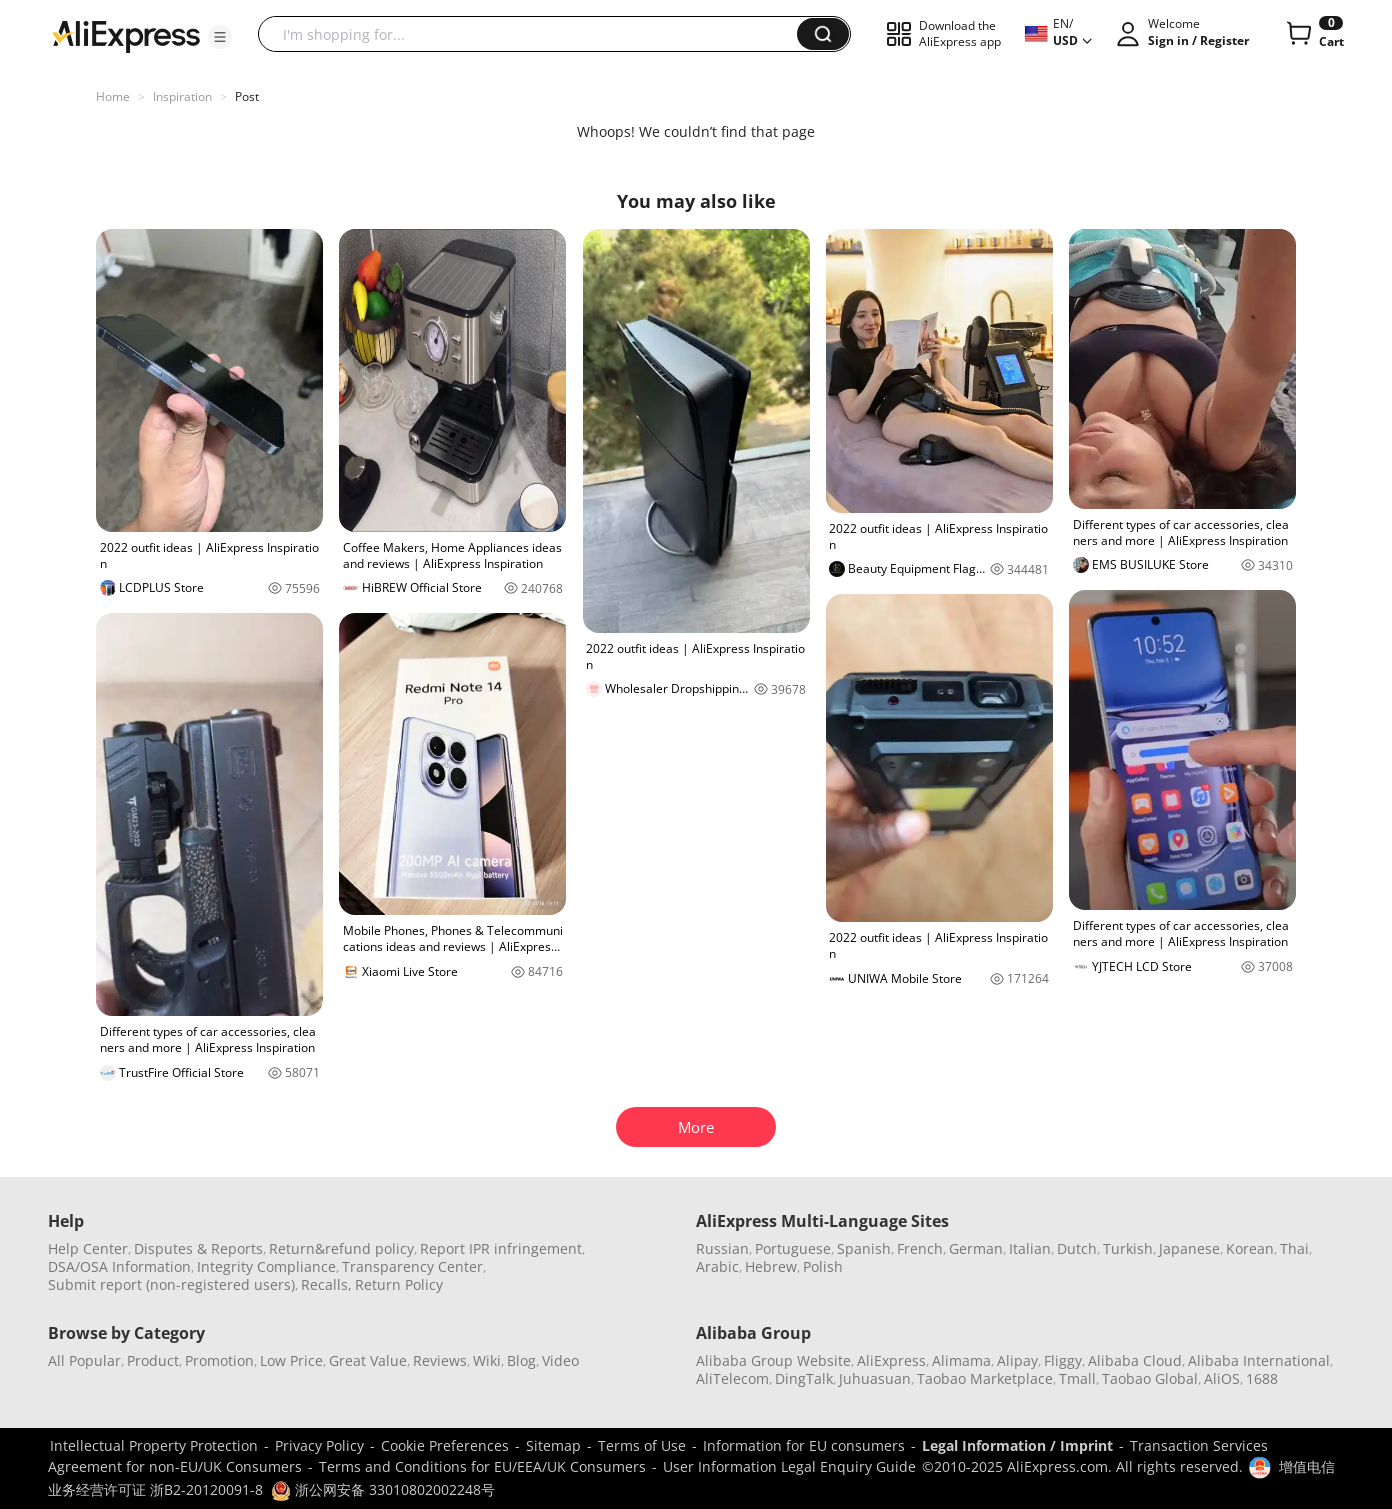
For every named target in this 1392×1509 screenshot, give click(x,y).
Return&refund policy (341, 1248)
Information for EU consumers (804, 1445)
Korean (1250, 1248)
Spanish (864, 1248)
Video (560, 1360)
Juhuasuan (875, 1378)
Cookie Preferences (445, 1445)
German (976, 1248)
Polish (823, 1266)
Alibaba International (1259, 1360)
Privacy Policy (319, 1445)
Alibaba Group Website (773, 1360)
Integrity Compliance (266, 1266)
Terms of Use (642, 1445)
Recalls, (326, 1284)
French (920, 1248)
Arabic (717, 1266)
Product (153, 1360)
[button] (220, 37)
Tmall (1077, 1378)
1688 (1262, 1378)
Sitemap (553, 1445)
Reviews (440, 1360)
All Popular (84, 1360)
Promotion (219, 1360)
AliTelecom (732, 1378)
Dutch (1077, 1248)
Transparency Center (412, 1266)
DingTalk (804, 1378)
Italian (1030, 1248)
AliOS (1222, 1378)
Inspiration (182, 96)
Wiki (487, 1360)
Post (247, 96)
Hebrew (771, 1266)
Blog (521, 1360)
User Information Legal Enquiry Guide (789, 1466)
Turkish (1128, 1248)
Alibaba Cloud (1135, 1360)
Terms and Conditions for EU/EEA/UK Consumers (482, 1466)
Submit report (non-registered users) (171, 1284)
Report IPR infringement (501, 1248)
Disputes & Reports (198, 1248)
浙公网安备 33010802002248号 (383, 1489)
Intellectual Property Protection (154, 1445)
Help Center (88, 1248)
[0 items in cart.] (1313, 34)
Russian (722, 1248)
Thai (1294, 1248)
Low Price (291, 1360)
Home (113, 96)
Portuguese (793, 1248)
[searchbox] (535, 34)
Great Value (368, 1360)
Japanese (1189, 1248)
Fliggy (1063, 1360)
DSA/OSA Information (119, 1266)
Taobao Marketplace (985, 1378)
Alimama (961, 1360)
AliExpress (891, 1360)
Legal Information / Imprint (1017, 1445)
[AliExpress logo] (126, 35)
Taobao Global (1150, 1378)
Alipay (1017, 1360)
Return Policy (399, 1284)
